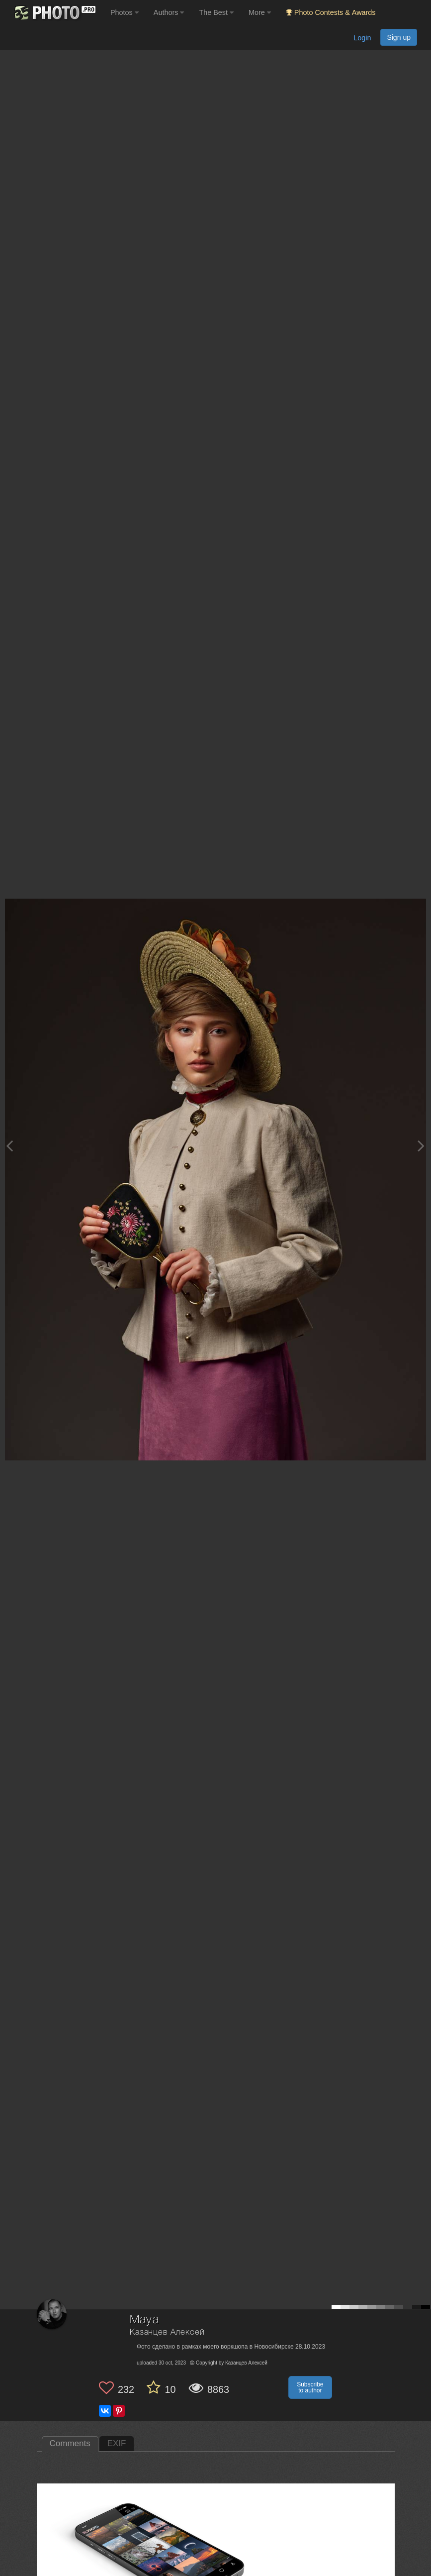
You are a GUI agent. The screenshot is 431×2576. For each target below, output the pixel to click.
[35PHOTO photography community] (53, 12)
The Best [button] (216, 12)
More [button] (260, 12)
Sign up (399, 37)
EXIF (116, 2443)
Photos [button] (124, 12)
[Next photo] (421, 1145)
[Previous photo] (9, 1145)
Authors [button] (169, 12)
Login (362, 37)
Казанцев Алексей (167, 2332)
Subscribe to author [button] (310, 2387)
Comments (70, 2443)
